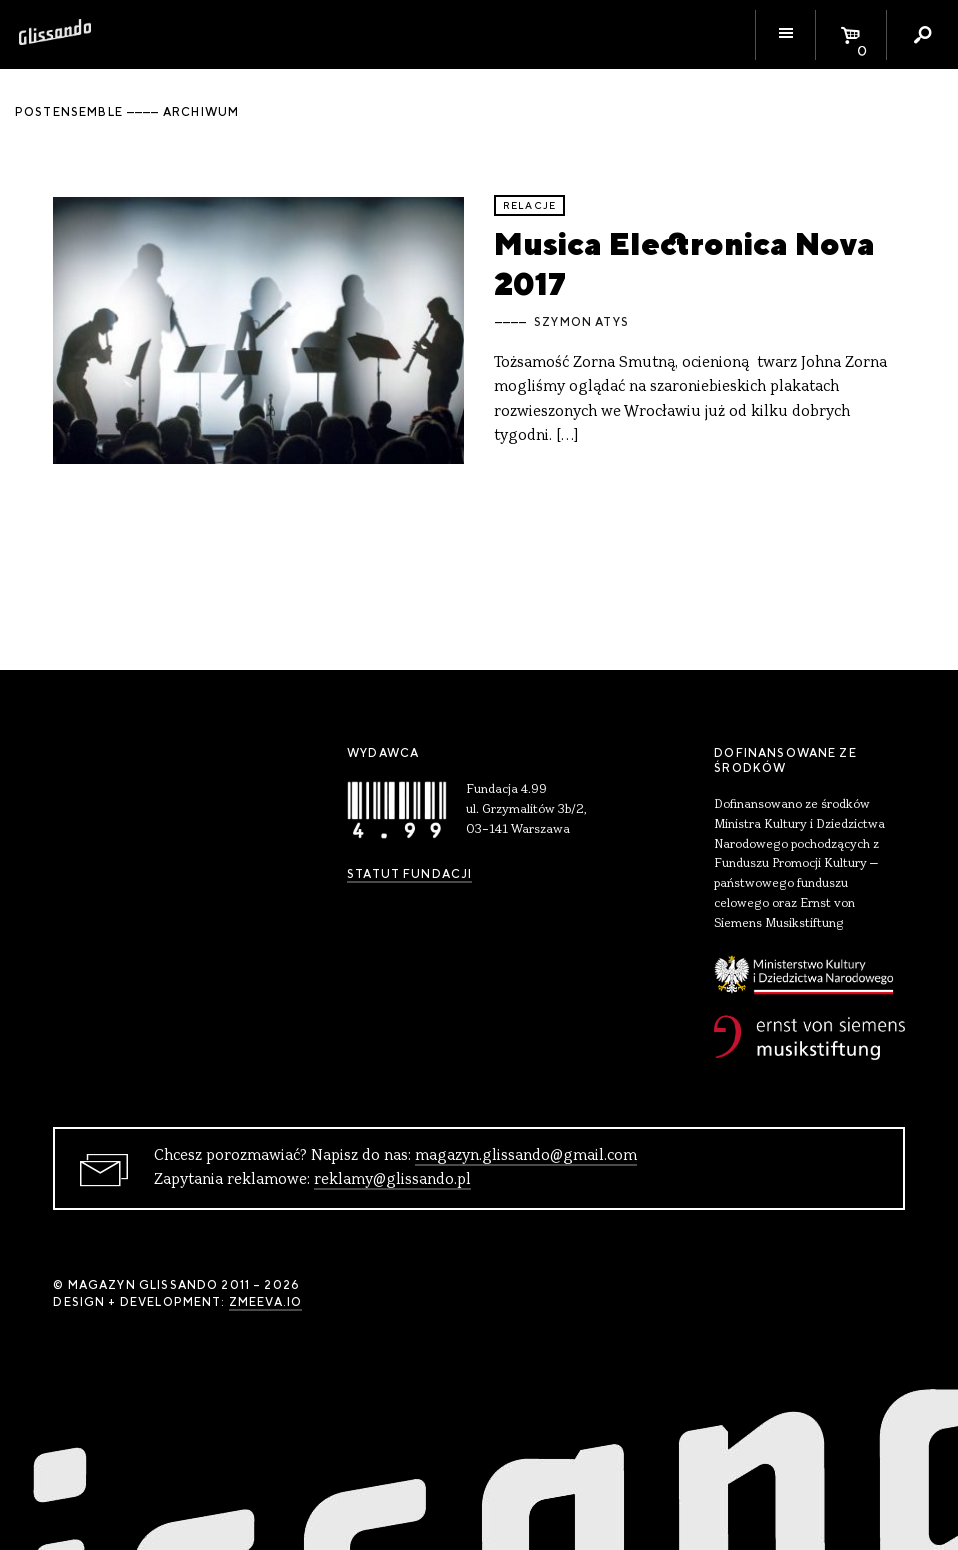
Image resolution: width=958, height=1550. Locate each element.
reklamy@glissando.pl (392, 1180)
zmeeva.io (265, 1302)
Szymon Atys (581, 322)
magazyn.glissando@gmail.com (526, 1156)
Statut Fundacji (409, 874)
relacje (529, 205)
